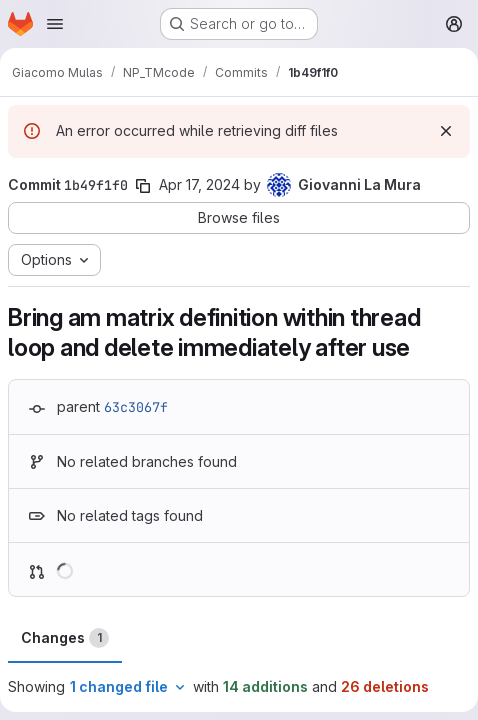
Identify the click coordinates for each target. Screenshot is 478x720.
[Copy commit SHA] (143, 186)
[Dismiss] (446, 131)
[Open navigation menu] (55, 24)
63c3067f (136, 407)
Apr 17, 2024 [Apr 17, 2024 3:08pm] (199, 184)
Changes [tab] (65, 638)
